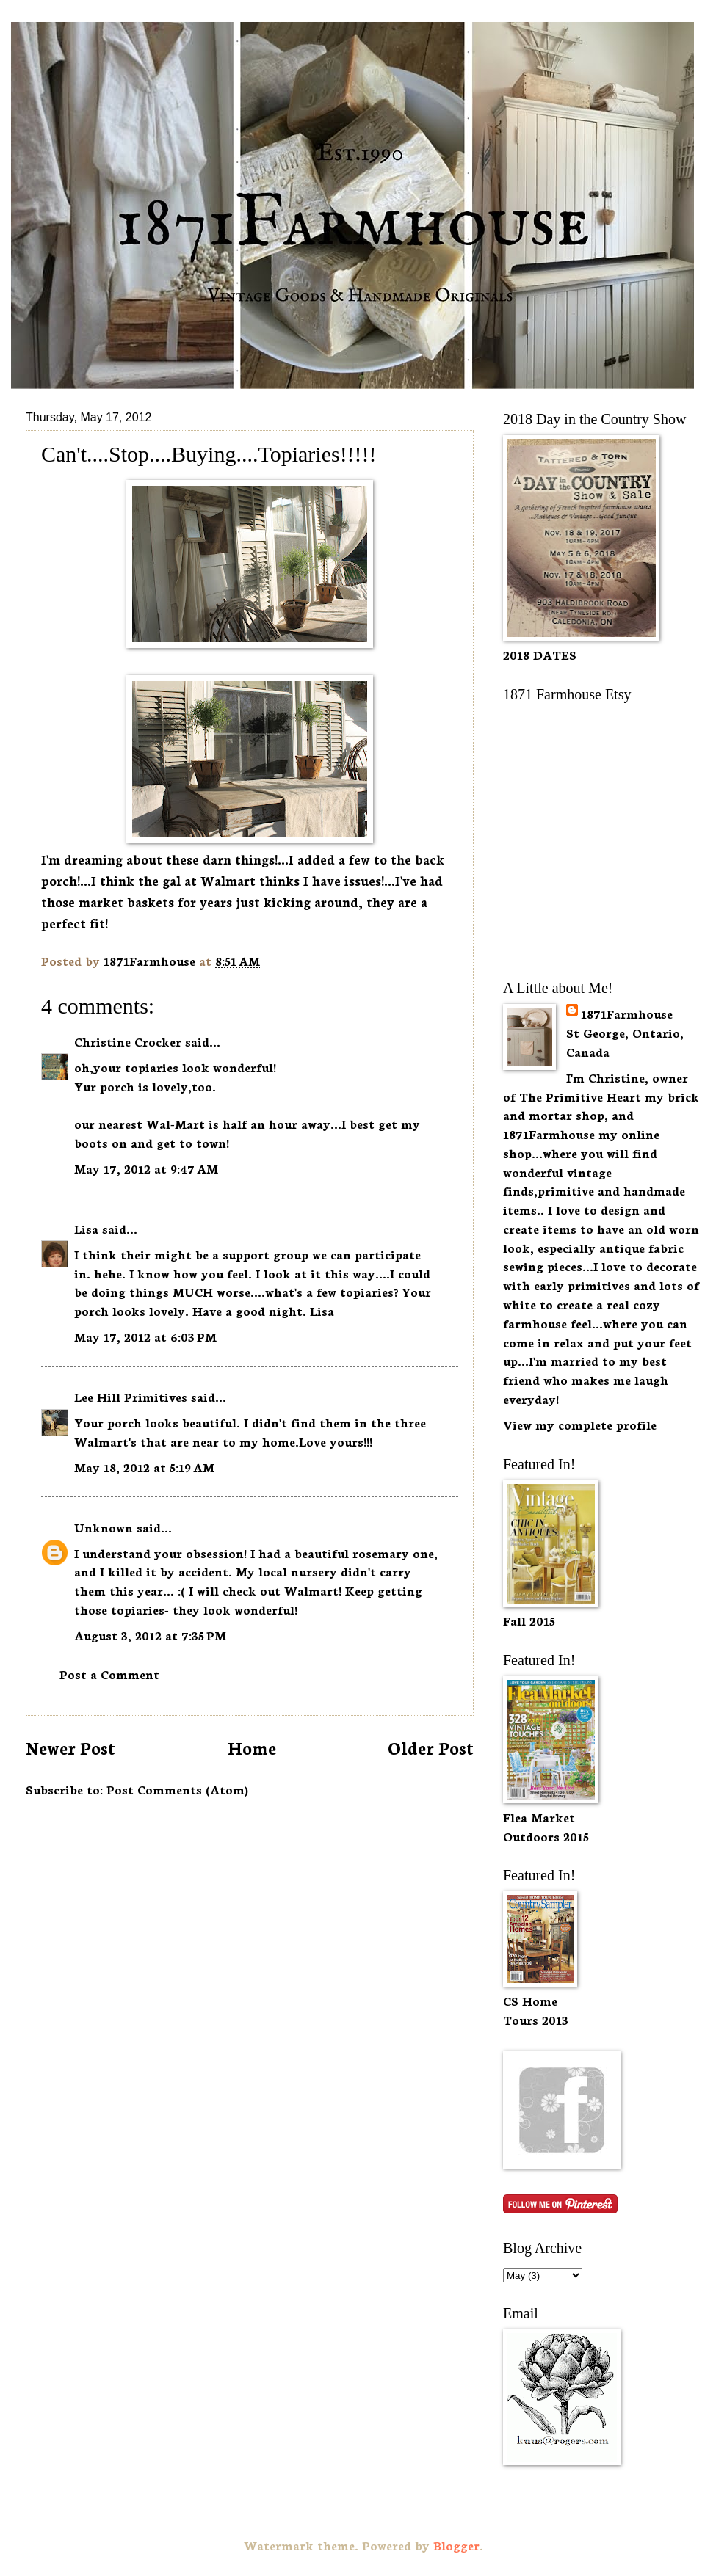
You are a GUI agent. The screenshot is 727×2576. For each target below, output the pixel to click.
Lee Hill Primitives (130, 1396)
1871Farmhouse (627, 1013)
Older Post (431, 1747)
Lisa (86, 1228)
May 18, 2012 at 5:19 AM (144, 1466)
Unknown (103, 1526)
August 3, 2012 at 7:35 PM (150, 1634)
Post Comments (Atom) (177, 1788)
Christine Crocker (127, 1041)
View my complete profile (580, 1424)
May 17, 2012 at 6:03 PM (145, 1336)
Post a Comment (109, 1673)
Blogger (456, 2544)
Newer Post (70, 1747)
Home (252, 1747)
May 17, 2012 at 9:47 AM (146, 1168)
